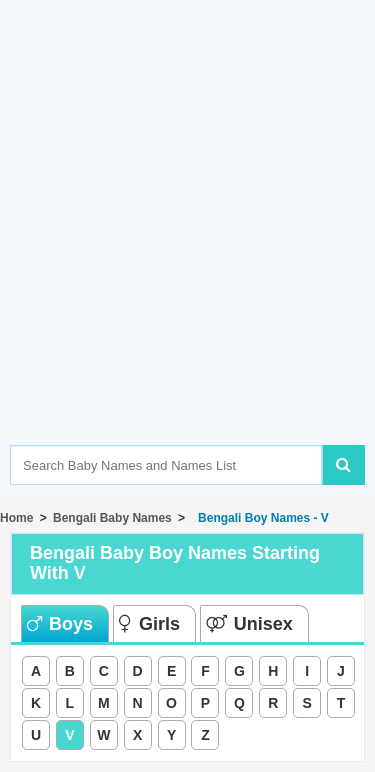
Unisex (249, 624)
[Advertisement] (187, 252)
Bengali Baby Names (112, 518)
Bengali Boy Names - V (259, 518)
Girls (149, 624)
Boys (60, 624)
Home (16, 518)
